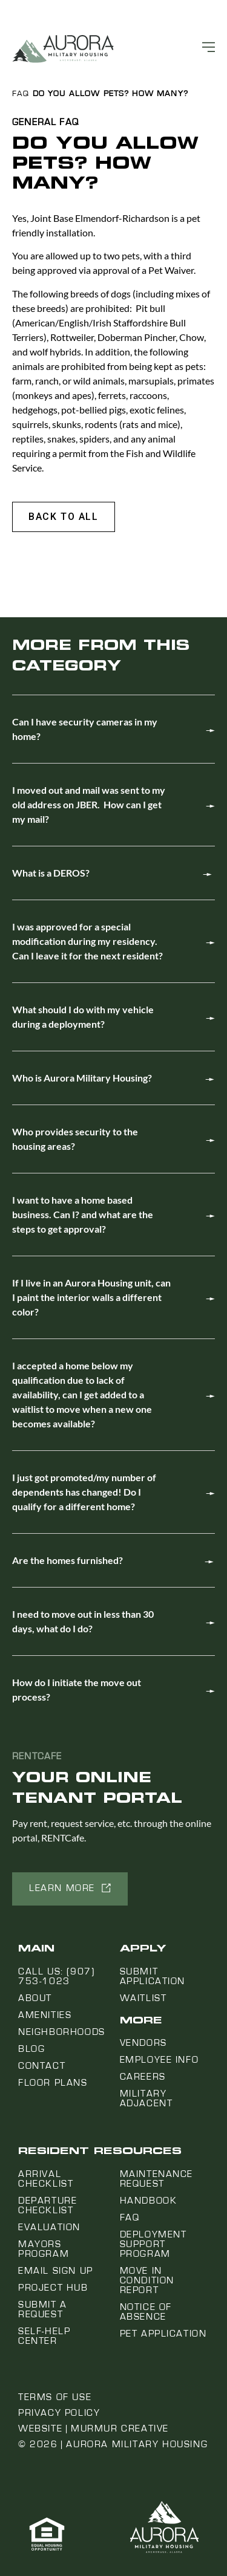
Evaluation (49, 2227)
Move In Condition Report (147, 2280)
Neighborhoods (61, 2032)
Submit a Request (42, 2309)
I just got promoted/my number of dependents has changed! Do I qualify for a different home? (84, 1491)
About (35, 1998)
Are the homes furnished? (67, 1560)
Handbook (148, 2200)
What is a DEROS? (51, 872)
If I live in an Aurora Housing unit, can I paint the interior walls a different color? (91, 1297)
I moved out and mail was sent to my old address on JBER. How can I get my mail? (88, 804)
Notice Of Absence (146, 2311)
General (34, 122)
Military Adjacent (146, 2098)
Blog (31, 2049)
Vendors (143, 2043)
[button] (63, 517)
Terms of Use (54, 2397)
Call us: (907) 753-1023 (56, 1976)
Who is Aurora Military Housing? (82, 1077)
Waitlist (143, 1998)
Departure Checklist (47, 2205)
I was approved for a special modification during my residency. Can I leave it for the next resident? (87, 941)
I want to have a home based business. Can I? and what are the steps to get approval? (82, 1214)
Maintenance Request (157, 2178)
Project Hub (53, 2287)
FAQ (20, 93)
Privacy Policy (59, 2413)
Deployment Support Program (153, 2244)
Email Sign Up (55, 2271)
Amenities (44, 2015)
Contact (41, 2066)
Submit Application (153, 1976)
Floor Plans (53, 2083)
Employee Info (159, 2060)
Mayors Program (43, 2249)
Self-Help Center (44, 2336)
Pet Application (163, 2333)
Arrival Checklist (45, 2178)
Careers (143, 2076)
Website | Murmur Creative (93, 2428)
